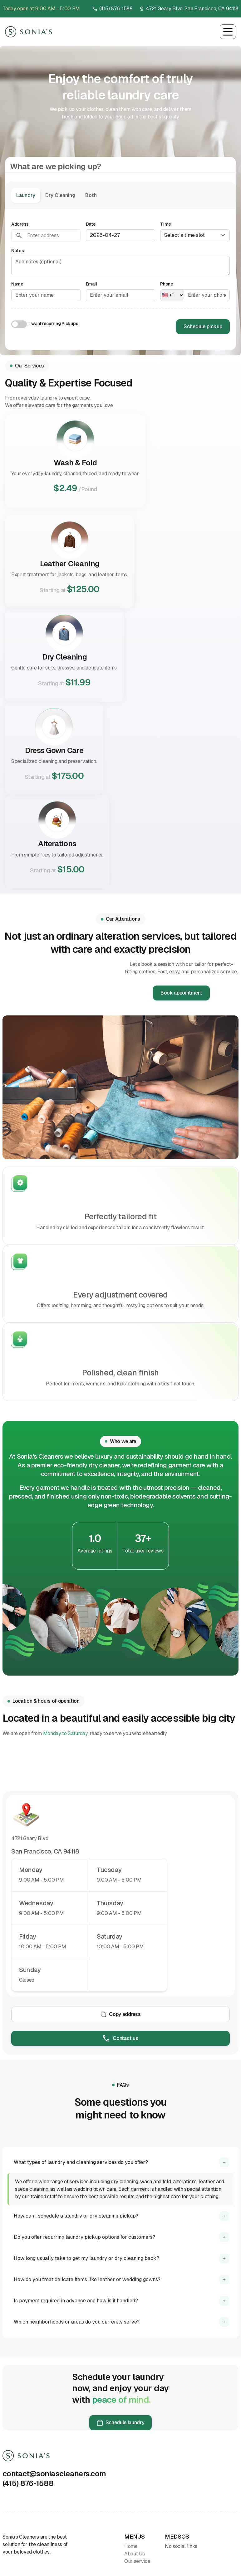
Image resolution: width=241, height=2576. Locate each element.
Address (20, 224)
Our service (137, 2561)
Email (91, 284)
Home (131, 2546)
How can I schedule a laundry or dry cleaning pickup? (76, 2216)
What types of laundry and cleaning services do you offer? (81, 2162)
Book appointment (181, 993)
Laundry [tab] (25, 195)
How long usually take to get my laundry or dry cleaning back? (86, 2258)
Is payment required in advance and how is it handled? (76, 2300)
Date (91, 224)
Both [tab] (91, 195)
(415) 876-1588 (116, 8)
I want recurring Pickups (53, 323)
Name (17, 284)
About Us (134, 2553)
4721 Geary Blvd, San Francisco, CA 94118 (192, 8)
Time (165, 224)
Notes (17, 250)
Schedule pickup (203, 326)
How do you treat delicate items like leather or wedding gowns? (87, 2279)
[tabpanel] (120, 279)
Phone (166, 284)
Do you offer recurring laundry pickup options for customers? (84, 2237)
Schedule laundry (121, 2422)
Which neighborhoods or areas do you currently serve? (77, 2322)
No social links (181, 2546)
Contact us (120, 2038)
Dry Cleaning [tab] (60, 195)
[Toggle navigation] (228, 32)
